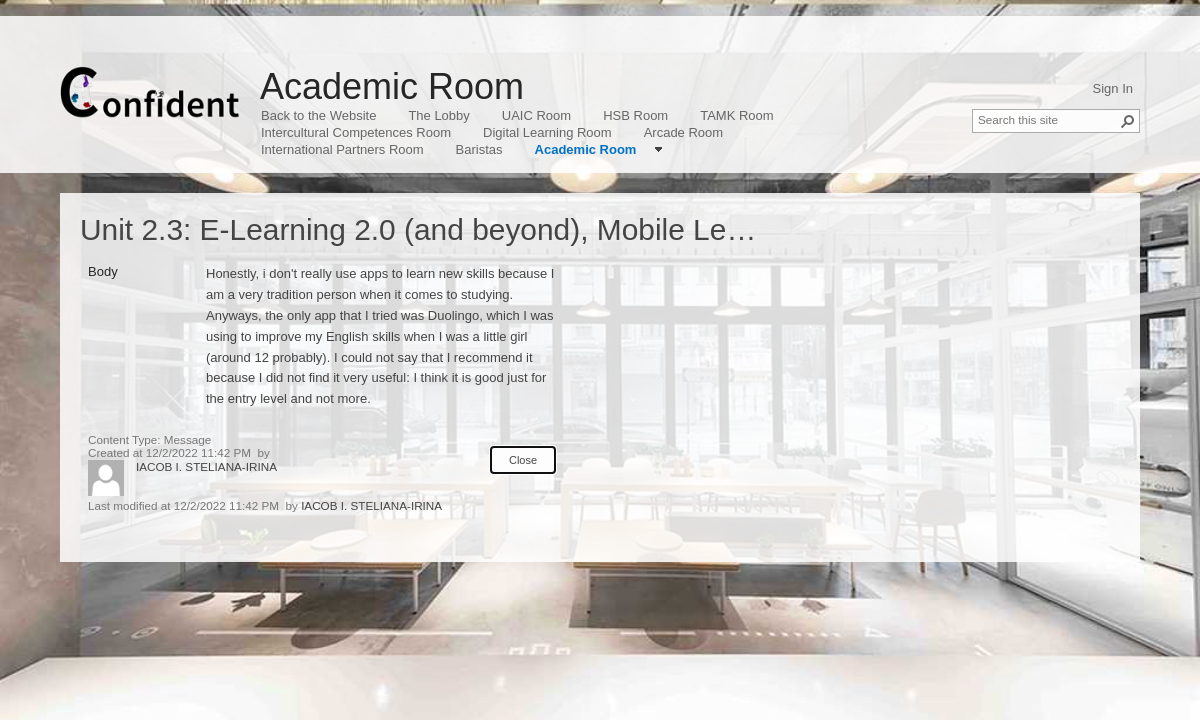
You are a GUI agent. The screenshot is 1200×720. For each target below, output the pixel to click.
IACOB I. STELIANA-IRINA (206, 466)
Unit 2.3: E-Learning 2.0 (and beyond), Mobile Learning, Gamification (536, 229)
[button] (1128, 121)
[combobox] (1048, 119)
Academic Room (392, 86)
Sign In (1113, 88)
